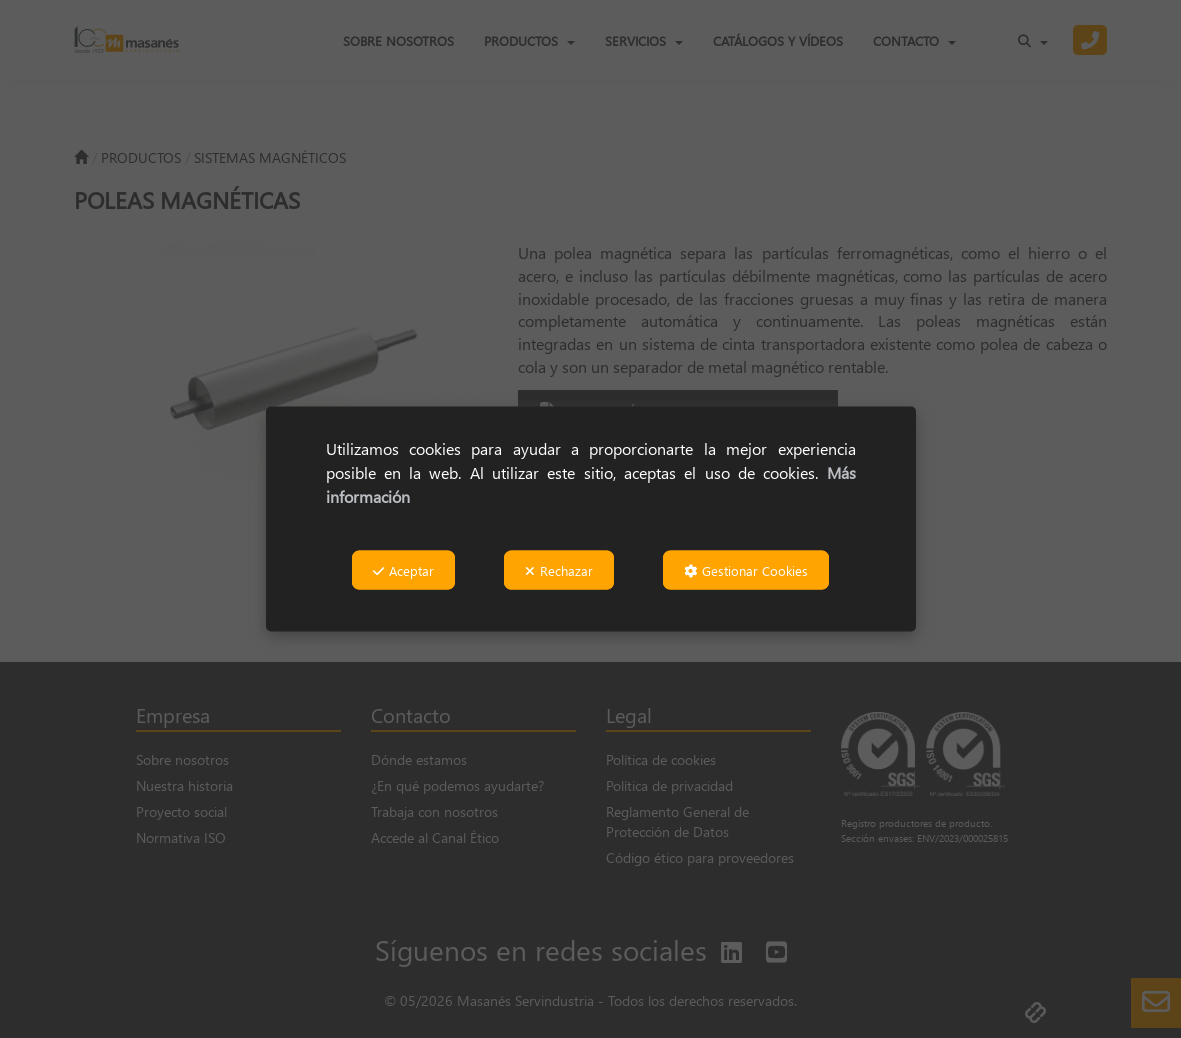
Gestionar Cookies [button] (746, 570)
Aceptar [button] (403, 570)
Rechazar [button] (559, 570)
